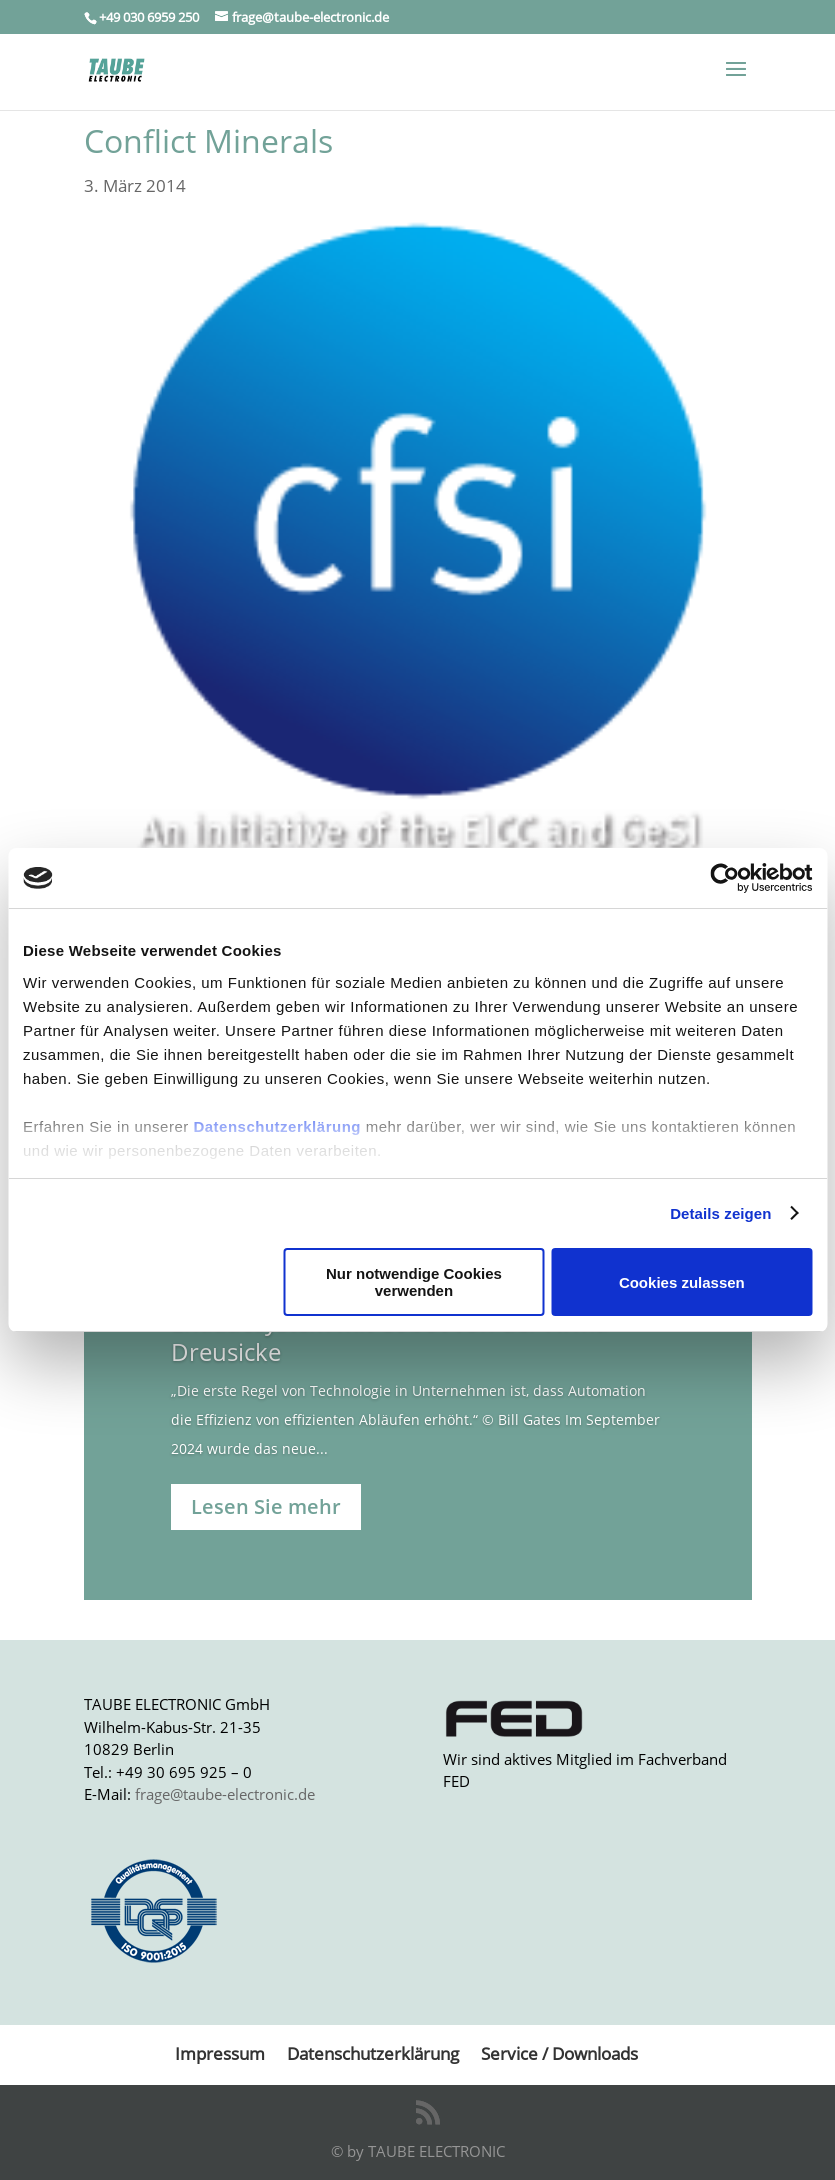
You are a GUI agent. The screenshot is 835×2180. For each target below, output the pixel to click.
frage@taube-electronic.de (225, 1794)
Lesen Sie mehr (266, 1506)
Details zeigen (720, 1213)
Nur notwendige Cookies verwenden (414, 1282)
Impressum (220, 2053)
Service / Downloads (559, 2053)
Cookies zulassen (682, 1282)
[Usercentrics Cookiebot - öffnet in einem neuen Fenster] (724, 878)
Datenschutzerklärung (277, 1126)
